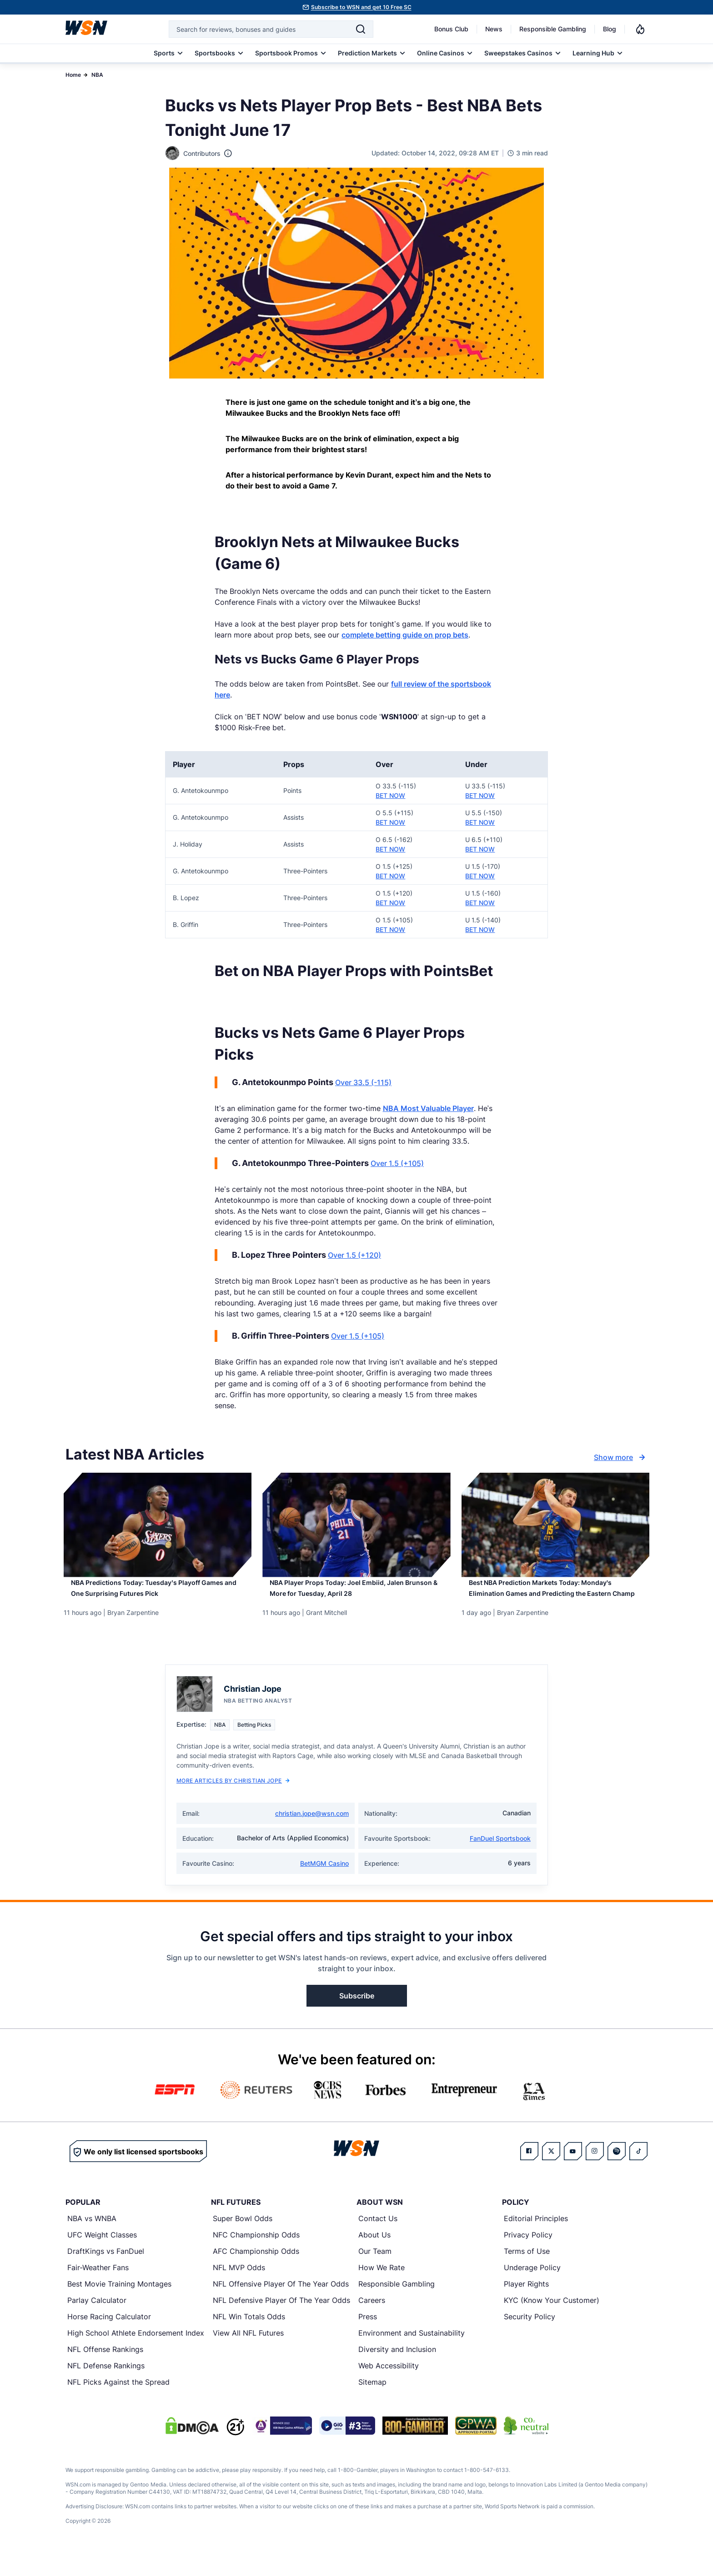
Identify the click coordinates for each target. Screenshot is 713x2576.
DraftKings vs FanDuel (105, 2272)
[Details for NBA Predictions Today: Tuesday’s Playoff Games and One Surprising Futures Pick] (157, 1525)
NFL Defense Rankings (106, 2387)
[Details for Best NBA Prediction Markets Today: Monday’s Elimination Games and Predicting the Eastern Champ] (555, 1525)
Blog (609, 29)
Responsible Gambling (552, 29)
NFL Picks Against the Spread (118, 2403)
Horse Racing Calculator (109, 2338)
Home (73, 74)
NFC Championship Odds (256, 2256)
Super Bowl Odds (242, 2240)
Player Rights (526, 2305)
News (493, 29)
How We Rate (381, 2289)
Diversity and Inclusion (397, 2371)
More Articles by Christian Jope (233, 1802)
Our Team (375, 2272)
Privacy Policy (528, 2256)
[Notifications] (640, 29)
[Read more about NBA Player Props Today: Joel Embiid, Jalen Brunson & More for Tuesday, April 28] (356, 1595)
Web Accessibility (388, 2387)
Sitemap (372, 2403)
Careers (371, 2322)
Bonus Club (451, 29)
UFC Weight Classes (102, 2256)
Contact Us (377, 2240)
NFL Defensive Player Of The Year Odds (281, 2322)
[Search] (360, 29)
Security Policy (529, 2338)
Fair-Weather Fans (98, 2289)
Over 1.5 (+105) (397, 1163)
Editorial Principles (536, 2240)
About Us (374, 2256)
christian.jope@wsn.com (312, 1835)
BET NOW (390, 795)
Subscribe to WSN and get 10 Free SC (361, 7)
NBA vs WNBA (91, 2240)
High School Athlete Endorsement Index (135, 2354)
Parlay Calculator (96, 2322)
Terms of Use (527, 2272)
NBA (97, 74)
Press (367, 2338)
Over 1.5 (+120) (354, 1255)
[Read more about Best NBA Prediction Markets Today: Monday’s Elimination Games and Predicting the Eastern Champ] (555, 1600)
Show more (621, 1457)
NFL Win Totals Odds (249, 2338)
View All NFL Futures (248, 2354)
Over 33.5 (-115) (363, 1082)
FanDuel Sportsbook (500, 1860)
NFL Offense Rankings (105, 2371)
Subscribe (356, 2017)
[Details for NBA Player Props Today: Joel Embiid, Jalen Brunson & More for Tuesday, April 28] (356, 1525)
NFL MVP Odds (239, 2289)
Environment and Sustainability (411, 2354)
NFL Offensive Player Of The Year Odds (281, 2305)
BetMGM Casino (324, 1885)
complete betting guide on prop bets (404, 634)
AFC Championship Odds (256, 2272)
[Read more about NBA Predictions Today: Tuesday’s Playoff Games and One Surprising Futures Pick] (157, 1595)
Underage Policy (532, 2289)
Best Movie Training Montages (119, 2305)
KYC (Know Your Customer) (551, 2322)
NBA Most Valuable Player (428, 1108)
